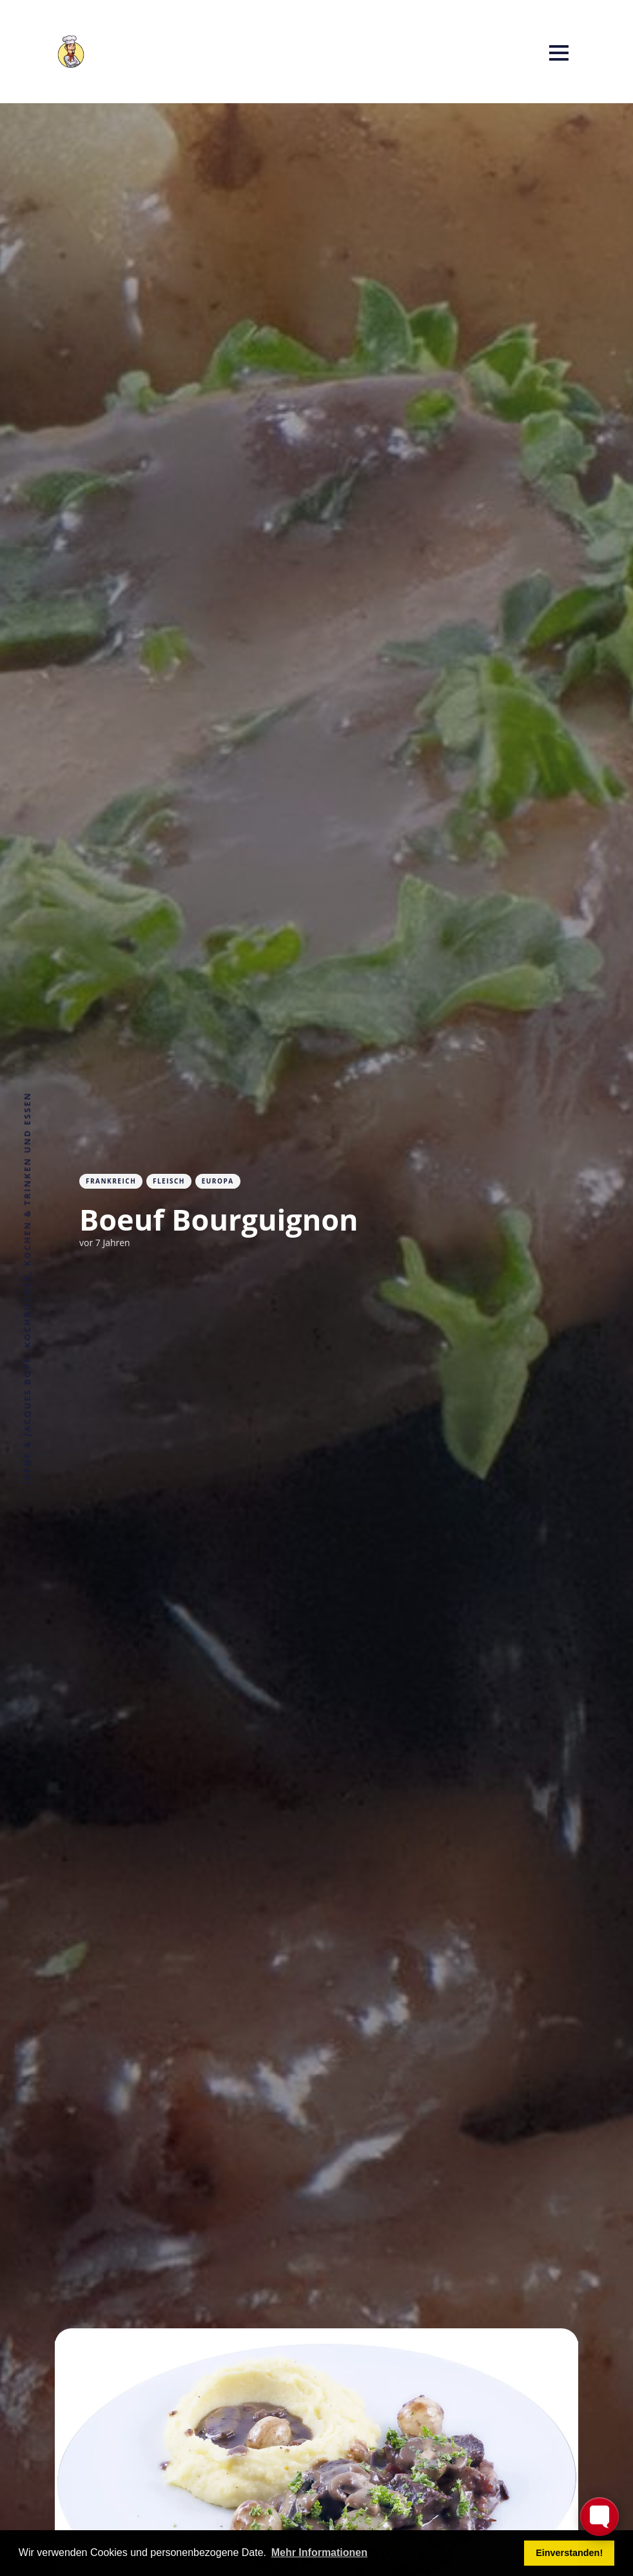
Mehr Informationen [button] (319, 2552)
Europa (218, 1180)
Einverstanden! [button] (569, 2553)
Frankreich (111, 1180)
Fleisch (169, 1180)
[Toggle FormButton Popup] (599, 2516)
